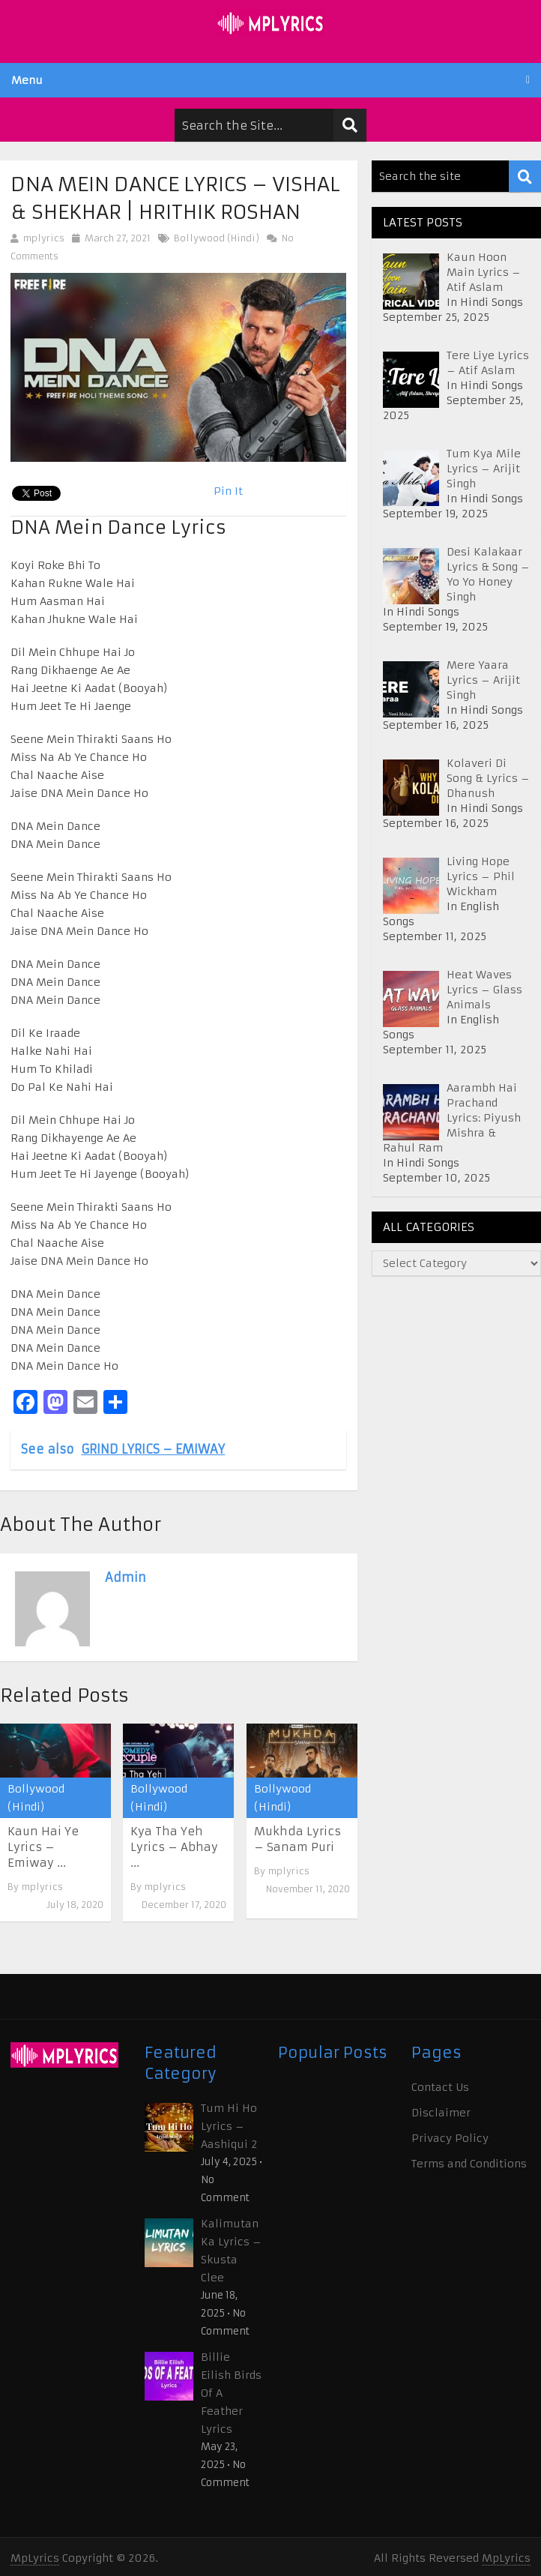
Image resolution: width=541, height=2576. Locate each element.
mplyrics (43, 238)
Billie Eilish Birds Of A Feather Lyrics (231, 2393)
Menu (27, 80)
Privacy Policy (450, 2138)
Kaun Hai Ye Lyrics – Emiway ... (43, 1847)
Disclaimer (441, 2112)
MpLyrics (34, 2558)
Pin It (228, 491)
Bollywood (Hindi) (216, 238)
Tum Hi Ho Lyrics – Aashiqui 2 (229, 2126)
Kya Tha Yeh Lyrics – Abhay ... (174, 1847)
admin (125, 1577)
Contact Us (440, 2087)
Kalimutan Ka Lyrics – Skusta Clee (231, 2250)
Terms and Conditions (469, 2163)
